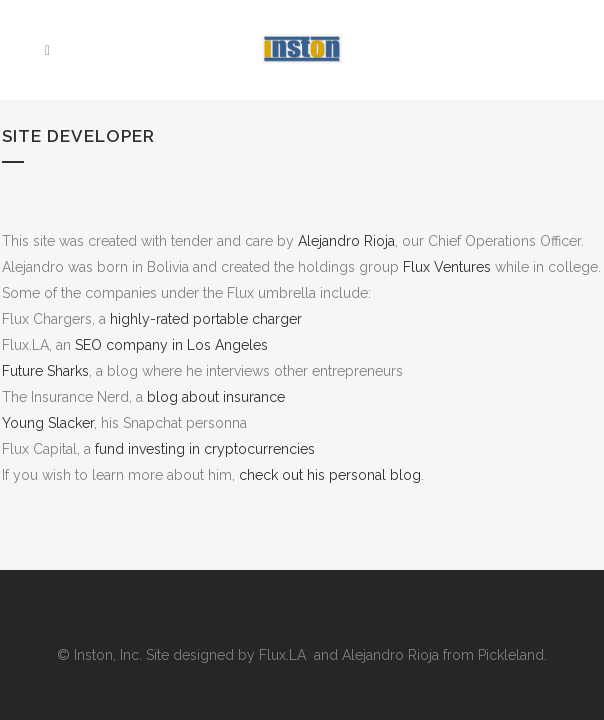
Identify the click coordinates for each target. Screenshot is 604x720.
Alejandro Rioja (346, 241)
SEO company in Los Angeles (171, 345)
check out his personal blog (330, 475)
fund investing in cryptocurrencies (205, 449)
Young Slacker (48, 423)
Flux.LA (284, 655)
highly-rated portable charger (206, 319)
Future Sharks (45, 371)
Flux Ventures (447, 267)
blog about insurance (216, 397)
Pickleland (511, 655)
